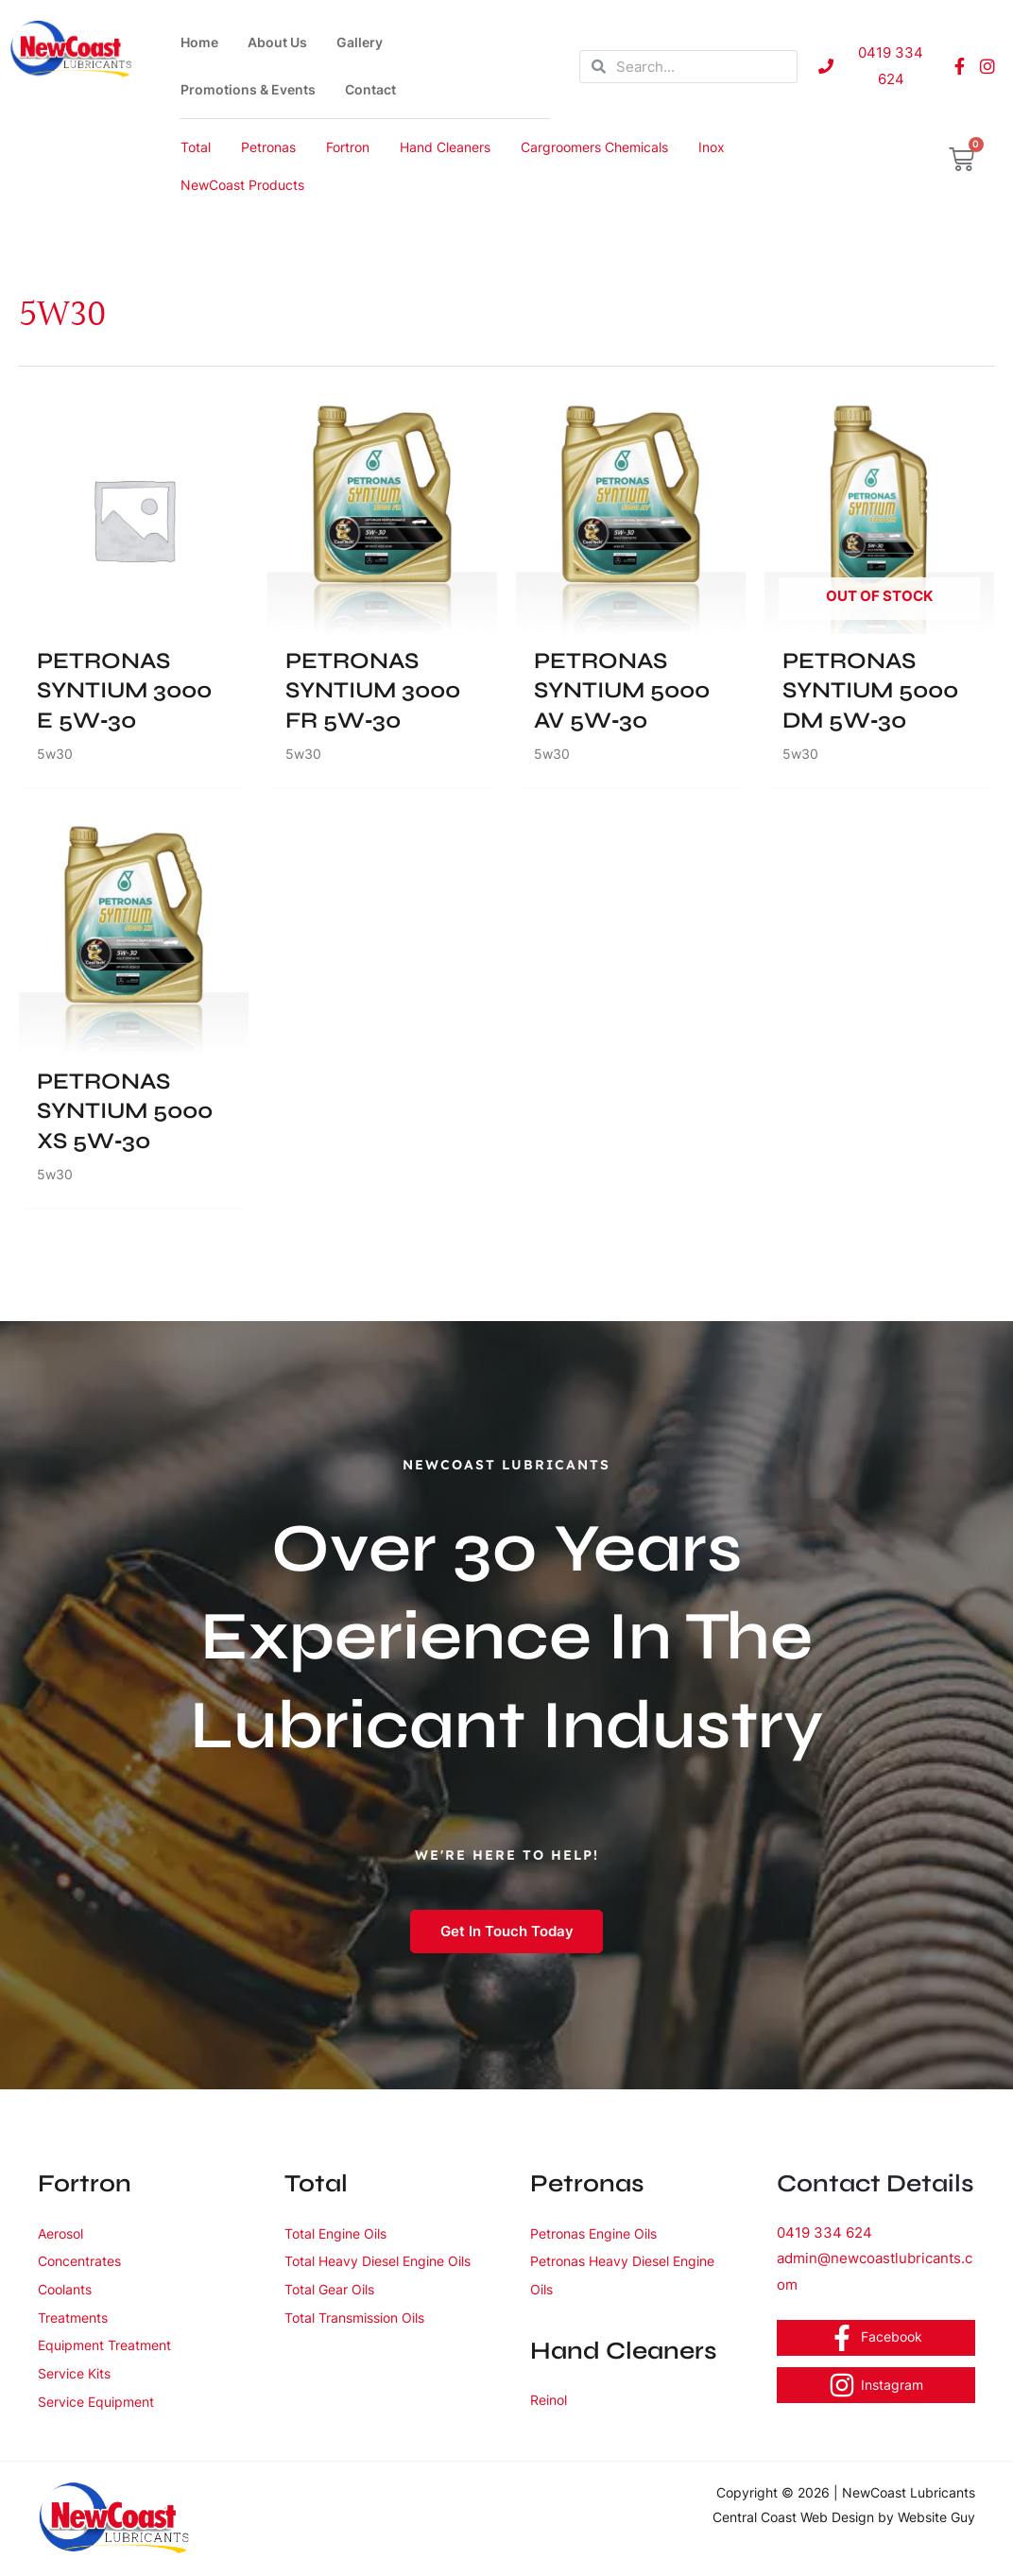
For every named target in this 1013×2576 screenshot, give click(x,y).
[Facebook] (876, 2338)
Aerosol (65, 2233)
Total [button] (195, 147)
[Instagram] (876, 2385)
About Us (277, 42)
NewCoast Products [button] (242, 185)
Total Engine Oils (344, 2233)
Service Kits (80, 2372)
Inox (711, 147)
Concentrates (86, 2260)
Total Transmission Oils (366, 2345)
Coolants (70, 2288)
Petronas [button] (268, 147)
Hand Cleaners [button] (445, 147)
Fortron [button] (347, 147)
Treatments (78, 2317)
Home (199, 42)
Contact (370, 89)
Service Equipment (105, 2401)
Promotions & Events (248, 89)
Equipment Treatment (115, 2345)
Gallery (359, 42)
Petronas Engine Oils (604, 2233)
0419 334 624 (824, 2232)
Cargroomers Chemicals (594, 147)
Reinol (552, 2399)
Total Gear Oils (337, 2317)
